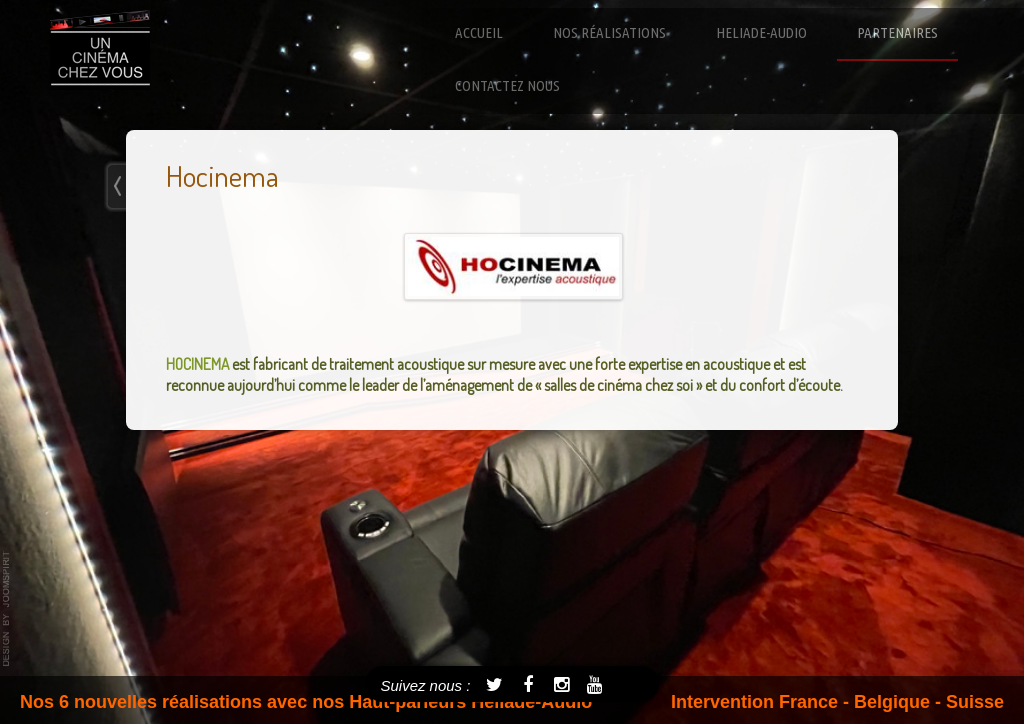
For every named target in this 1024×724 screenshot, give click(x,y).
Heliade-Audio (761, 32)
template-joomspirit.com (7, 609)
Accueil (479, 32)
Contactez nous (507, 85)
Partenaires (897, 32)
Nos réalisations (609, 32)
